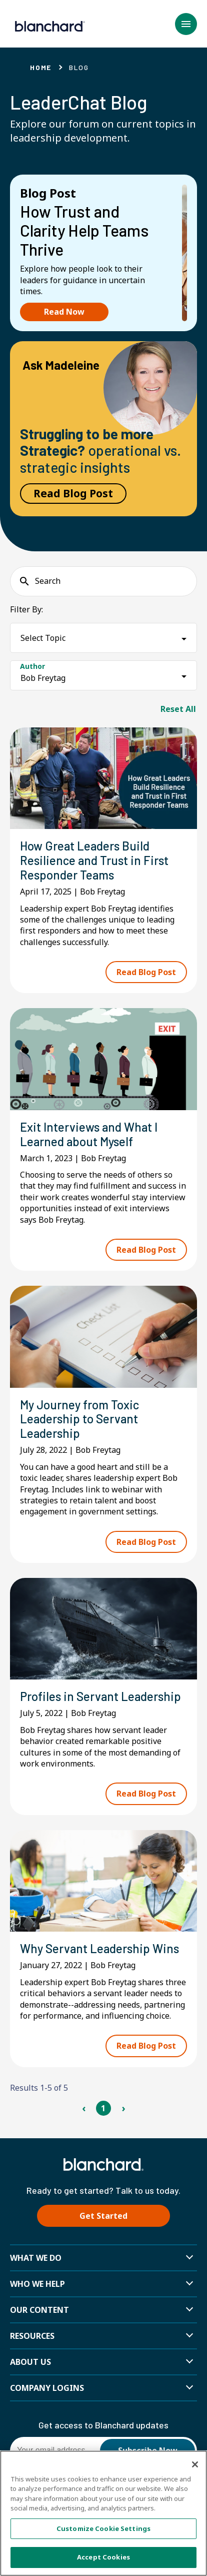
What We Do (36, 2258)
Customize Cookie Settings (103, 2528)
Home (41, 67)
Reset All (178, 708)
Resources (32, 2336)
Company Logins (47, 2388)
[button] (186, 24)
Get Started (104, 2215)
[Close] (195, 2464)
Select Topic (43, 637)
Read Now (64, 311)
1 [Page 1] (103, 2108)
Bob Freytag (43, 677)
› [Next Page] (123, 2108)
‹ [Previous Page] (84, 2108)
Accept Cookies (103, 2556)
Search (47, 580)
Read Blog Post (73, 493)
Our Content (39, 2310)
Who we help (37, 2284)
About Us (30, 2362)
